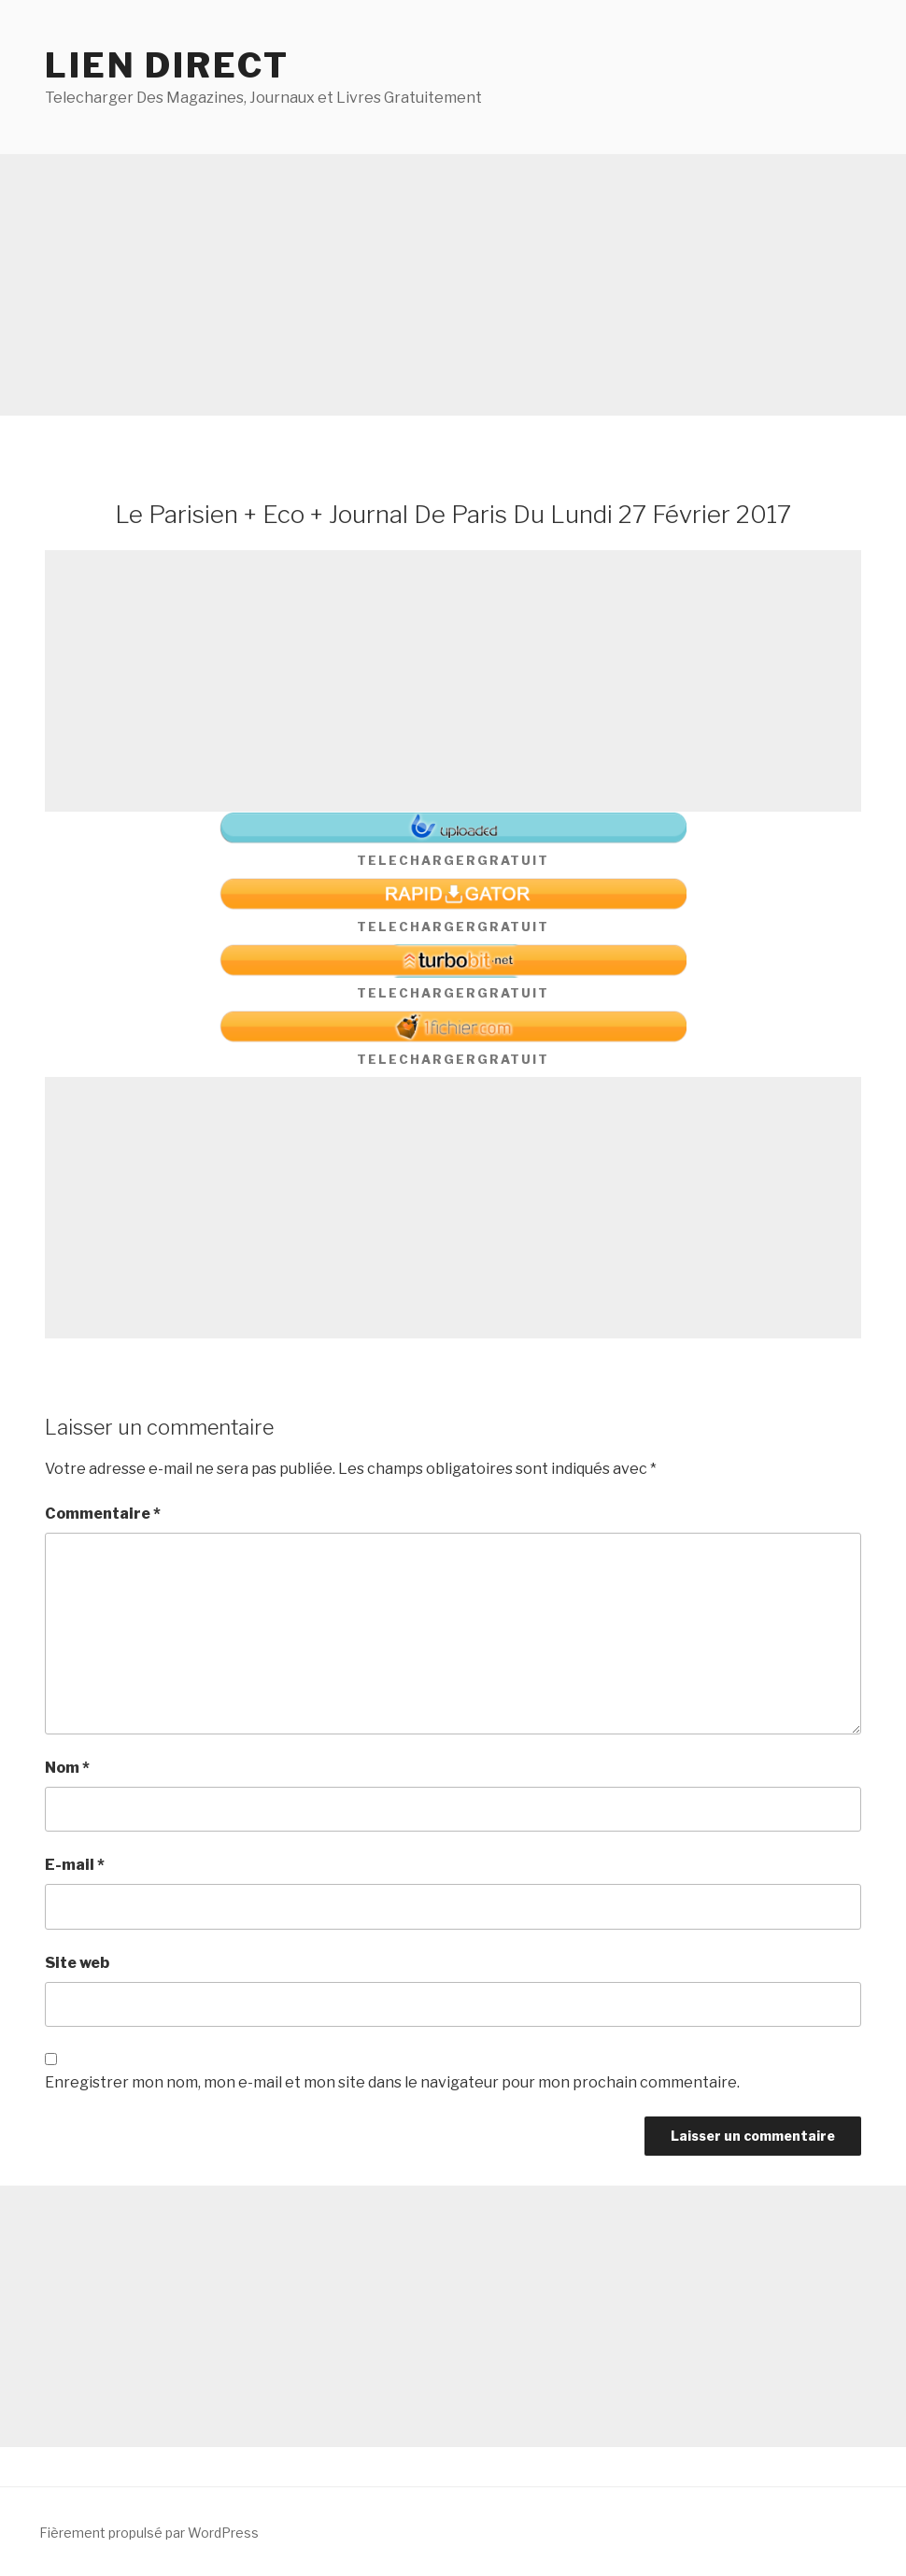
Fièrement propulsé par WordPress (149, 2533)
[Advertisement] (453, 285)
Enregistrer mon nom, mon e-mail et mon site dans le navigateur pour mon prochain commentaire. (392, 2082)
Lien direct (167, 65)
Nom (67, 1767)
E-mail (75, 1865)
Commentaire (103, 1513)
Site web (77, 1963)
